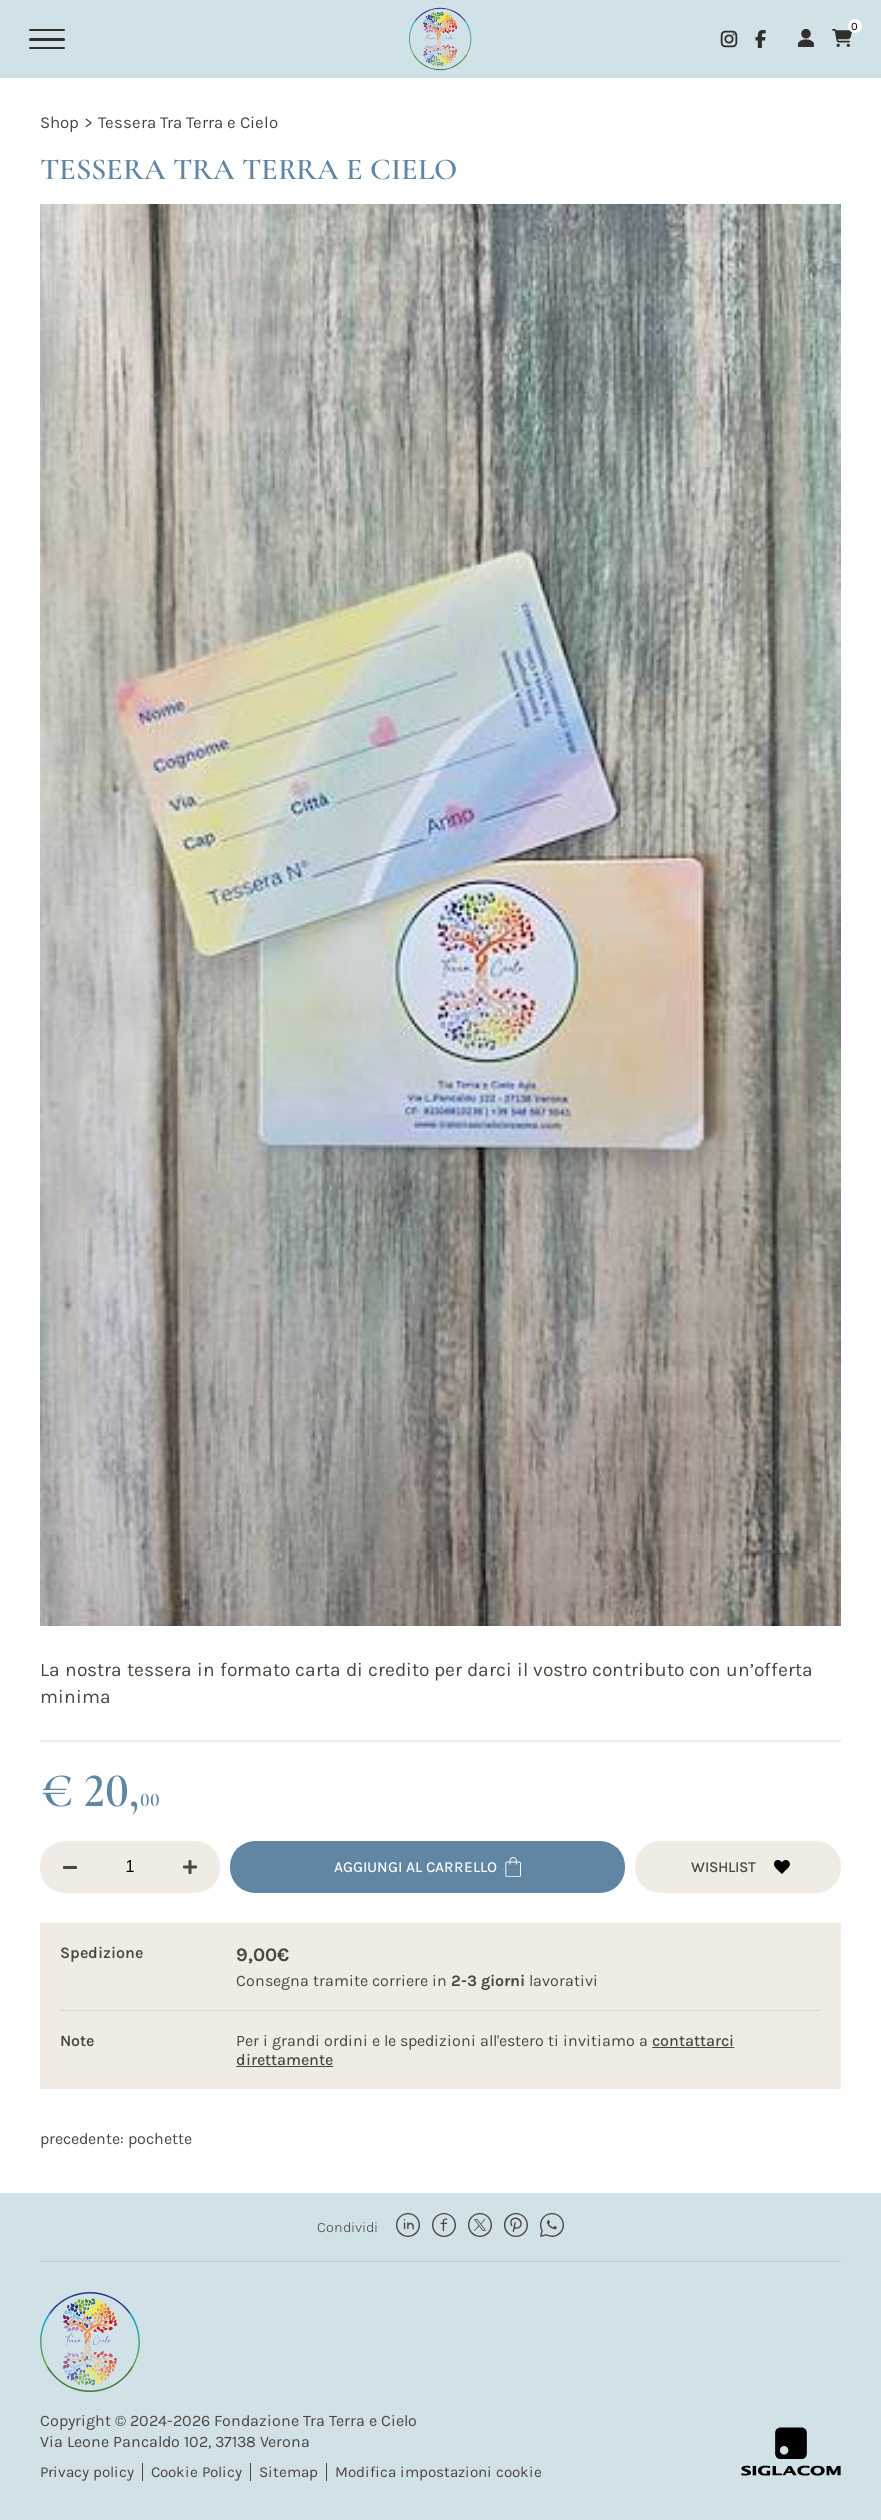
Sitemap (288, 2471)
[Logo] (440, 39)
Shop (59, 122)
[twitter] (480, 2226)
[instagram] (729, 39)
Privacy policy (87, 2471)
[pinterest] (516, 2226)
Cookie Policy (196, 2471)
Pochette (160, 2137)
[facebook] (760, 39)
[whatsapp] (552, 2226)
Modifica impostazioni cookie (438, 2471)
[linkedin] (408, 2226)
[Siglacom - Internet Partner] (791, 2450)
